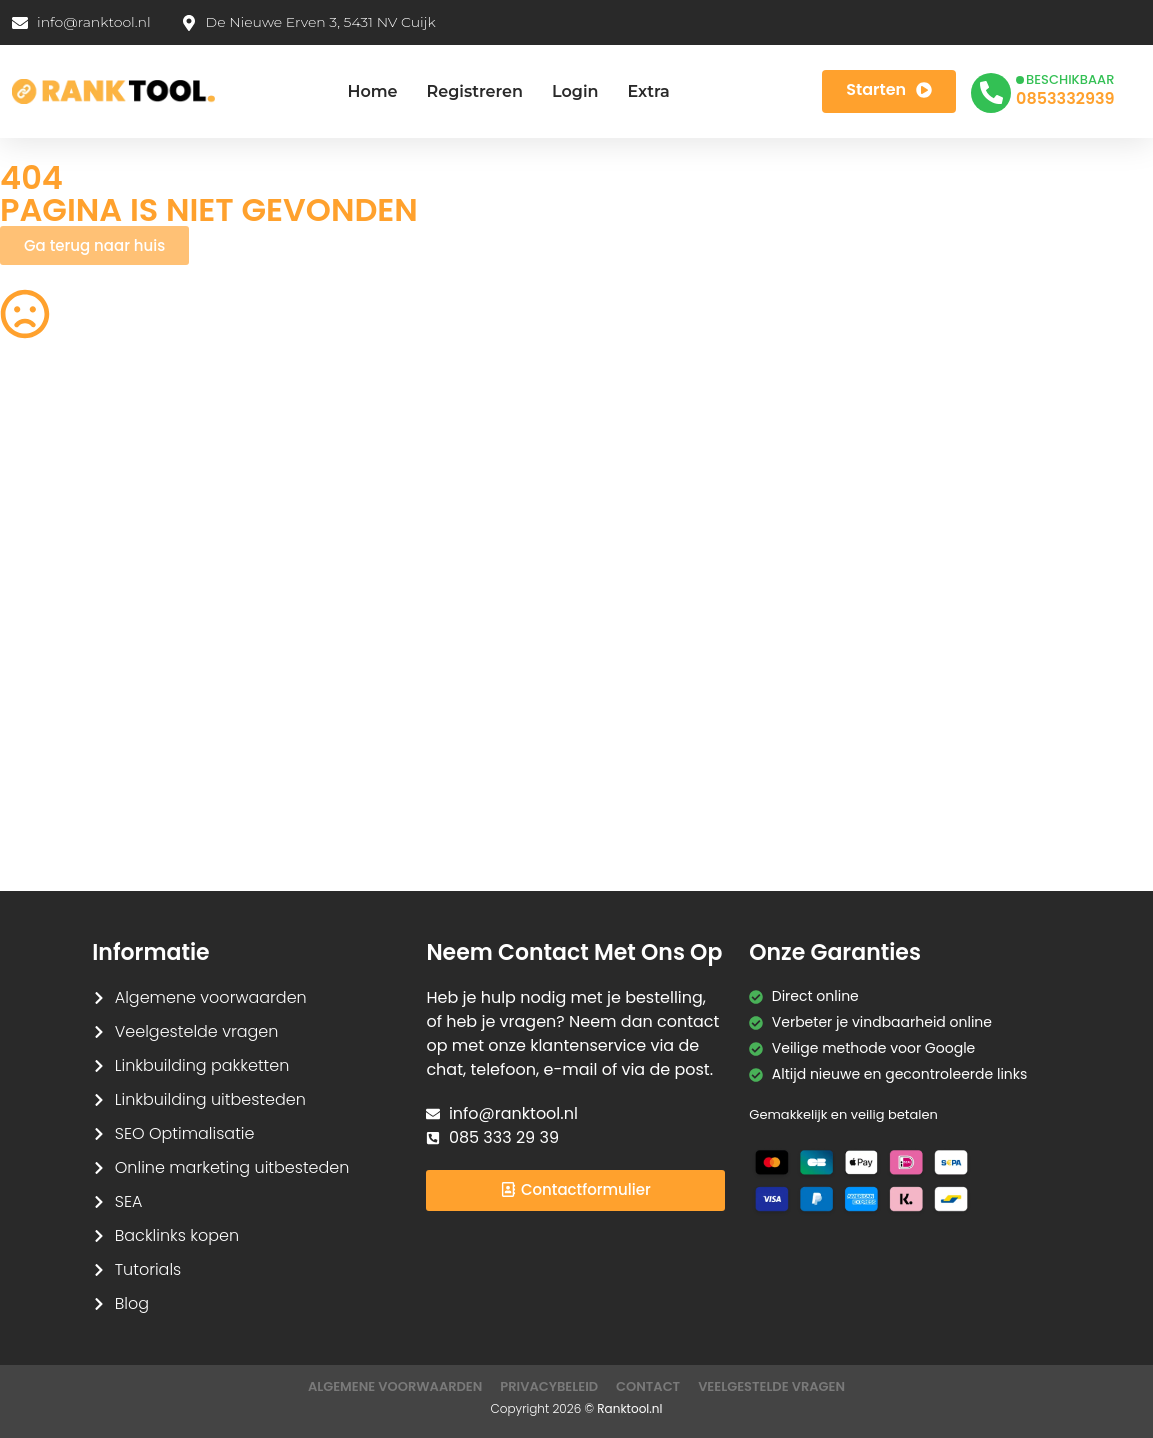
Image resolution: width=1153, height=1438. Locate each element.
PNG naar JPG (640, 618)
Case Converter (941, 696)
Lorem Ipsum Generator (83, 735)
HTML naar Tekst (56, 813)
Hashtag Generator (954, 774)
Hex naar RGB (343, 696)
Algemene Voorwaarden (395, 1386)
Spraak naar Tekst (63, 657)
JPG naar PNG (640, 657)
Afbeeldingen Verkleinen (677, 462)
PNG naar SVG (49, 540)
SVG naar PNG (49, 696)
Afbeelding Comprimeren (385, 618)
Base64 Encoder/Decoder (681, 735)
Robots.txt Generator (71, 501)
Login (575, 91)
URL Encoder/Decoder (371, 735)
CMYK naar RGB (350, 774)
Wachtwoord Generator (969, 579)
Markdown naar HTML (74, 774)
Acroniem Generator (663, 501)
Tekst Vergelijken (650, 696)
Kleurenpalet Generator (377, 813)
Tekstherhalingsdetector (84, 852)
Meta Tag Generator (662, 774)
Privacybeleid (549, 1386)
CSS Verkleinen (348, 501)
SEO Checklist (934, 462)
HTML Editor (926, 501)
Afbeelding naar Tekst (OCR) (395, 657)
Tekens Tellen (46, 618)
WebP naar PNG (941, 657)
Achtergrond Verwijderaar (386, 540)
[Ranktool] (113, 92)
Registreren (475, 91)
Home (372, 91)
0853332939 (1065, 98)
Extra (648, 91)
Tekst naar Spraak (950, 618)
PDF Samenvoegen (65, 579)
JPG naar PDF (342, 579)
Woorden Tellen (350, 462)
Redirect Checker (946, 813)
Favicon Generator (656, 813)
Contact (648, 1386)
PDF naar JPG (933, 540)
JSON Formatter (941, 735)
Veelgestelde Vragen (771, 1386)
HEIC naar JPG (641, 579)
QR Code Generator (68, 462)
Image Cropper (645, 540)
